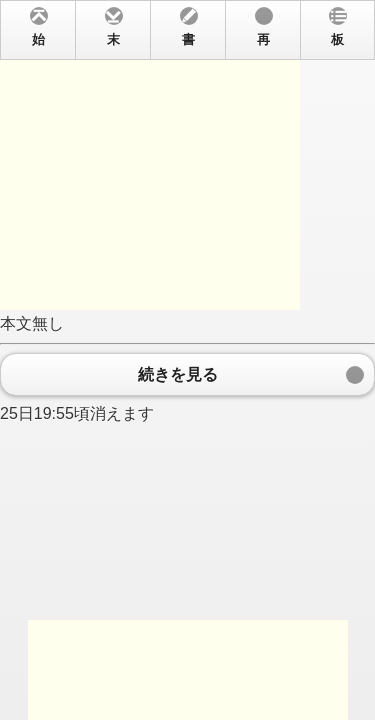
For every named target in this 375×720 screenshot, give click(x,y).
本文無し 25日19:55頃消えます (187, 360)
